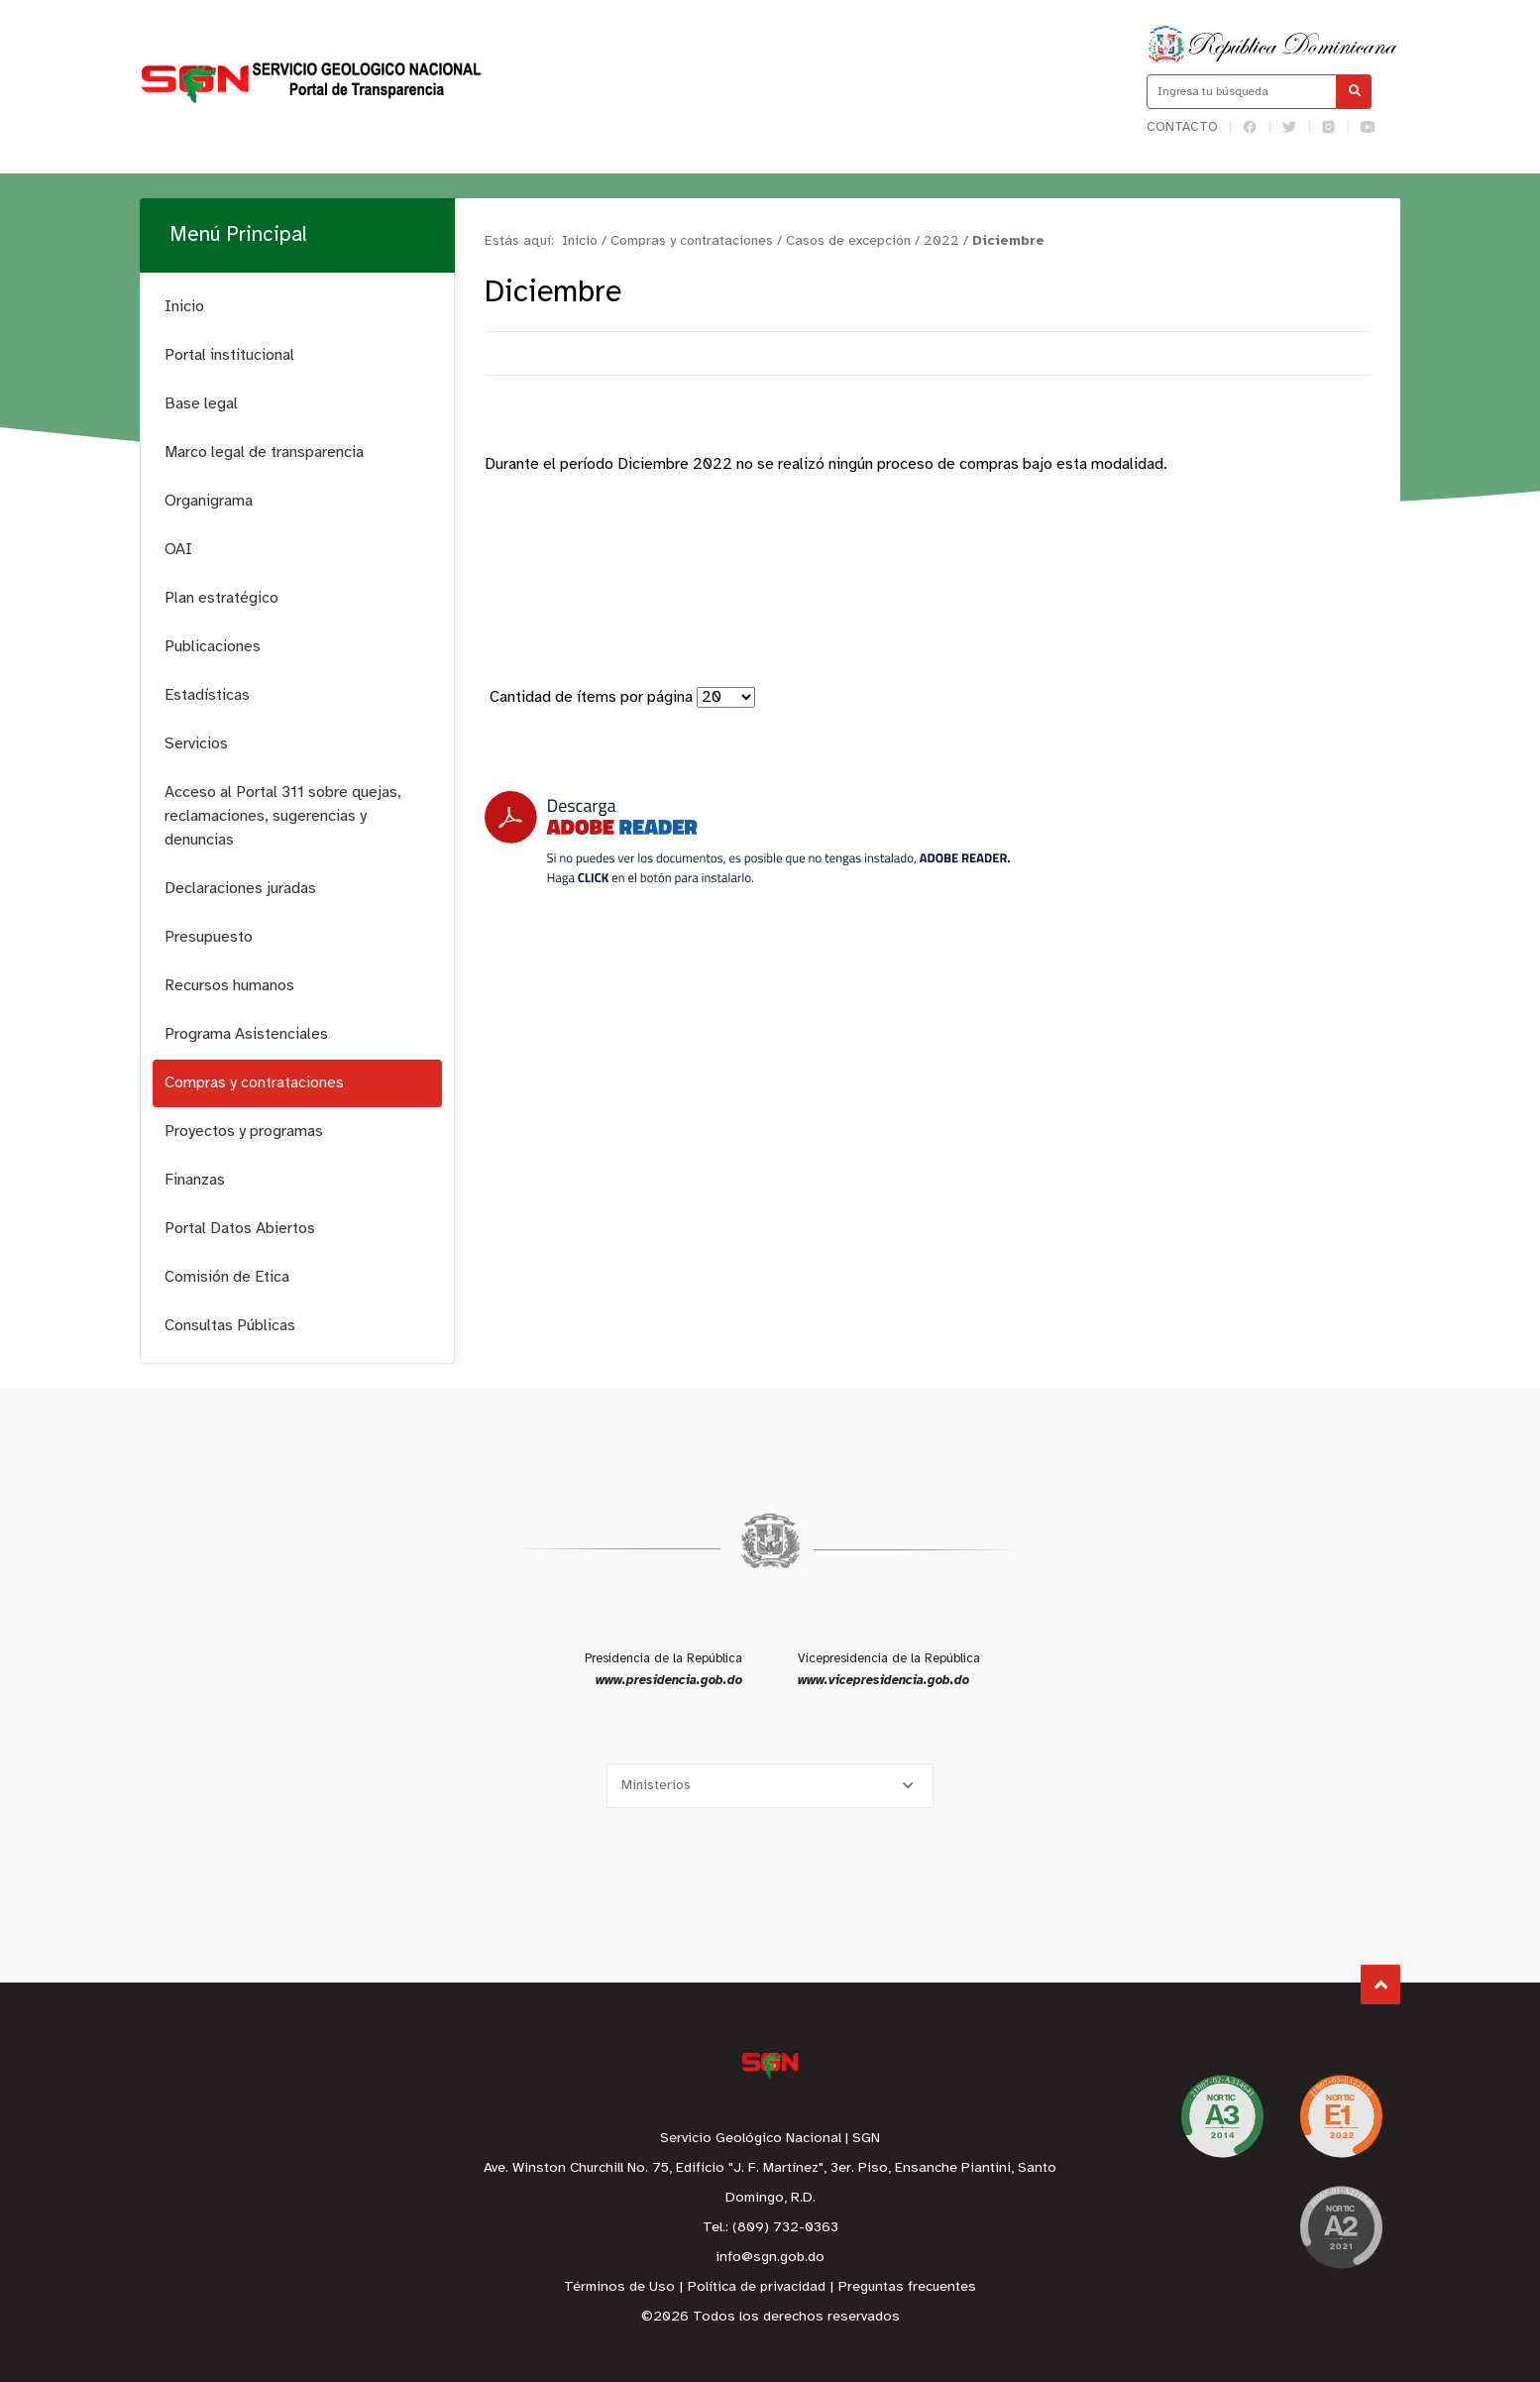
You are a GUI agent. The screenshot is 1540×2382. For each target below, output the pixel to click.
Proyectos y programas (244, 1131)
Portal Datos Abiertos (240, 1228)
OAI (178, 549)
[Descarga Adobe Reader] (747, 838)
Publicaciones (213, 646)
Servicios (196, 744)
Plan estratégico (221, 598)
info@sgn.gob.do (770, 2257)
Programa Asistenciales (246, 1034)
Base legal (201, 404)
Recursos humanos (229, 985)
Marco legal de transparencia (264, 452)
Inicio (184, 306)
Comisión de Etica (227, 1277)
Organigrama (209, 501)
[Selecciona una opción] (770, 1785)
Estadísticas (207, 695)
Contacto (1182, 127)
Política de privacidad (756, 2287)
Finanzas (195, 1180)
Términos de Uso (619, 2287)
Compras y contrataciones (254, 1083)
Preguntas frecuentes (907, 2287)
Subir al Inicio (1381, 1985)
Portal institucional (229, 355)
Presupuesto (209, 937)
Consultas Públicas (230, 1325)
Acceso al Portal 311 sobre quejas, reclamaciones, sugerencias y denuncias (283, 816)
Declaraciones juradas (240, 888)
